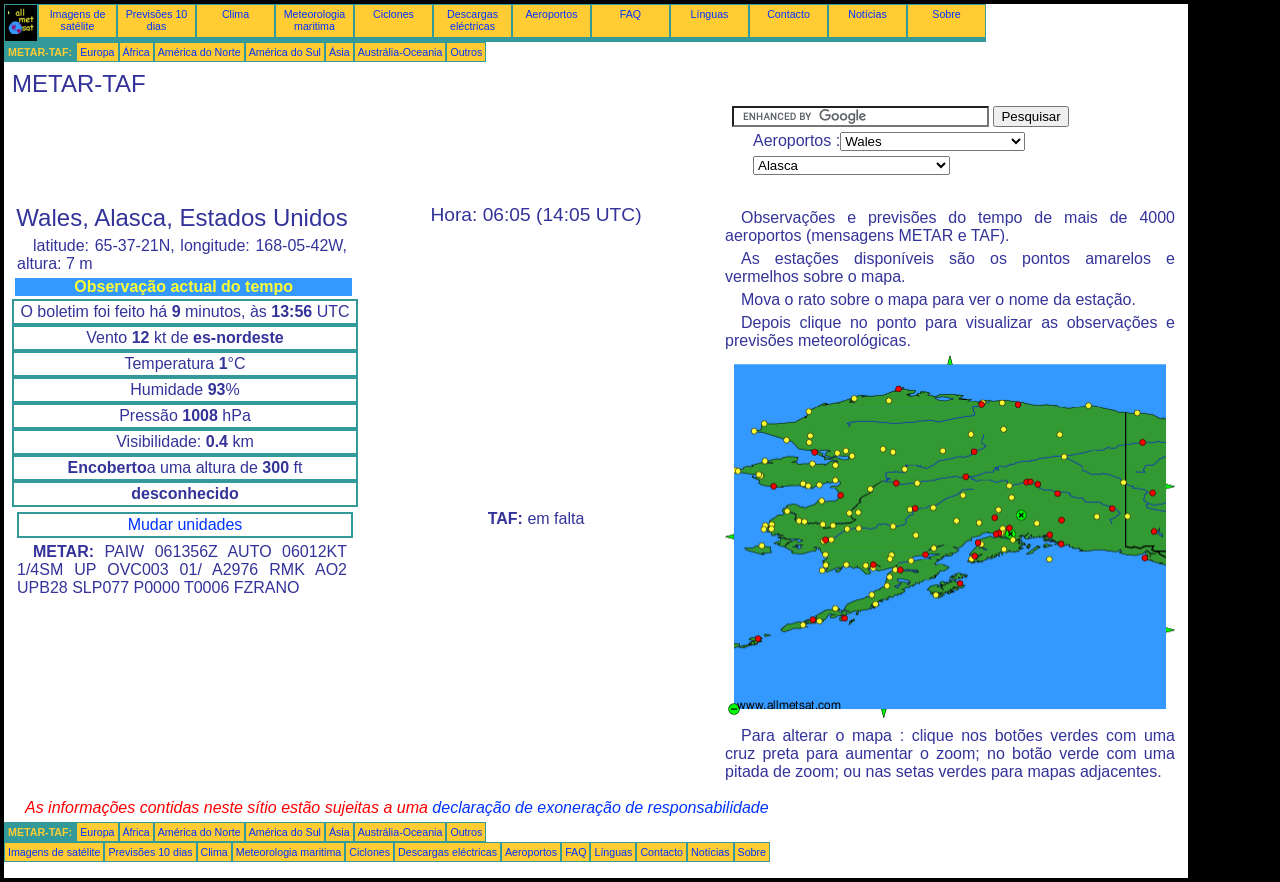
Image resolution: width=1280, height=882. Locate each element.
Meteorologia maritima (315, 20)
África (136, 52)
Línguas (710, 14)
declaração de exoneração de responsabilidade (600, 807)
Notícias (867, 14)
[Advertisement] (368, 151)
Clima (235, 14)
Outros (466, 52)
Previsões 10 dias (157, 20)
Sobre (946, 14)
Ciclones (393, 14)
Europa (97, 52)
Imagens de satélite (78, 20)
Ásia (339, 52)
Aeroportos (551, 14)
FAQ (630, 14)
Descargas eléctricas (472, 20)
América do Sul (285, 52)
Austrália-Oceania (400, 52)
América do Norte (199, 52)
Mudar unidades (185, 524)
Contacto (788, 14)
